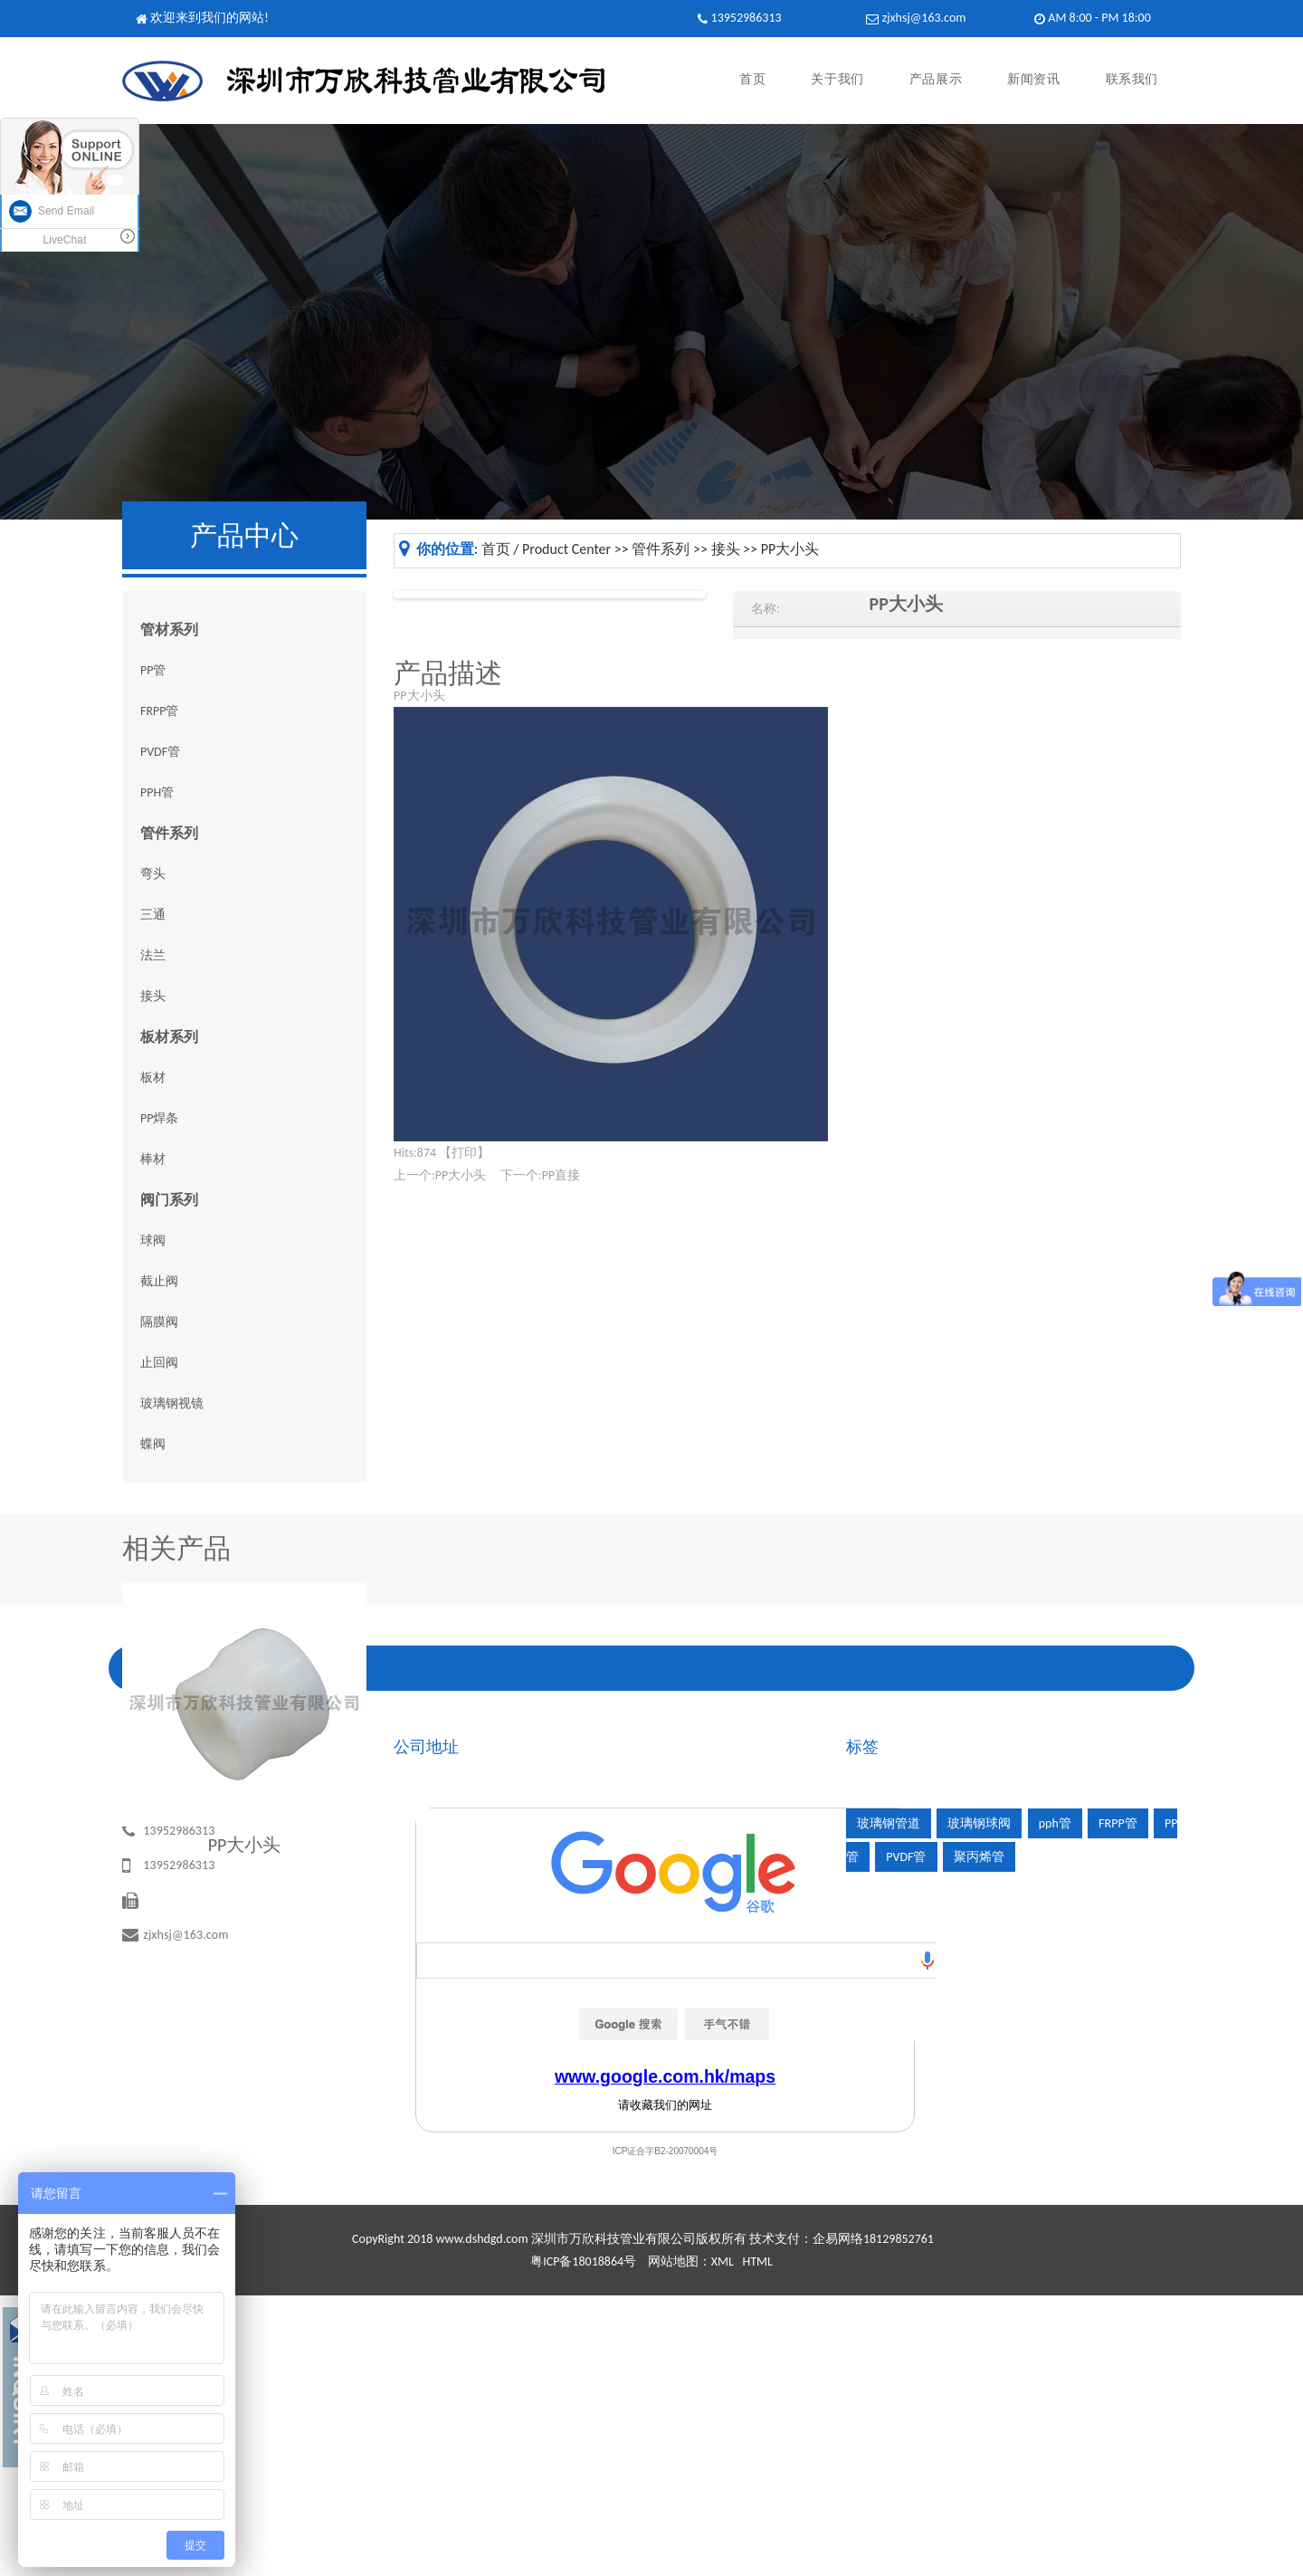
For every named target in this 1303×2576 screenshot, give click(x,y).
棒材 (153, 1159)
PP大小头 (790, 549)
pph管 (1055, 1823)
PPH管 (157, 792)
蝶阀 (153, 1444)
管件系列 (169, 833)
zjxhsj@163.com (924, 17)
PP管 (153, 670)
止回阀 (159, 1362)
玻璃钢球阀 (979, 1823)
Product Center (566, 549)
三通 (153, 914)
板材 (153, 1077)
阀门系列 (169, 1199)
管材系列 (169, 629)
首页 (752, 80)
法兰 (153, 955)
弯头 (153, 874)
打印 (464, 1152)
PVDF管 (160, 751)
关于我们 (837, 80)
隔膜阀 (159, 1322)
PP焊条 (159, 1118)
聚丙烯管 (979, 1857)
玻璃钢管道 (888, 1823)
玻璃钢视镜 (172, 1403)
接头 (153, 996)
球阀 (153, 1240)
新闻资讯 (1033, 80)
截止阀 (159, 1281)
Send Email (51, 211)
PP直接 (561, 1175)
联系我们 (1132, 80)
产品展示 (935, 80)
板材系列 (169, 1036)
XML (722, 2261)
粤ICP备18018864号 (583, 2261)
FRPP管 (159, 711)
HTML (757, 2261)
